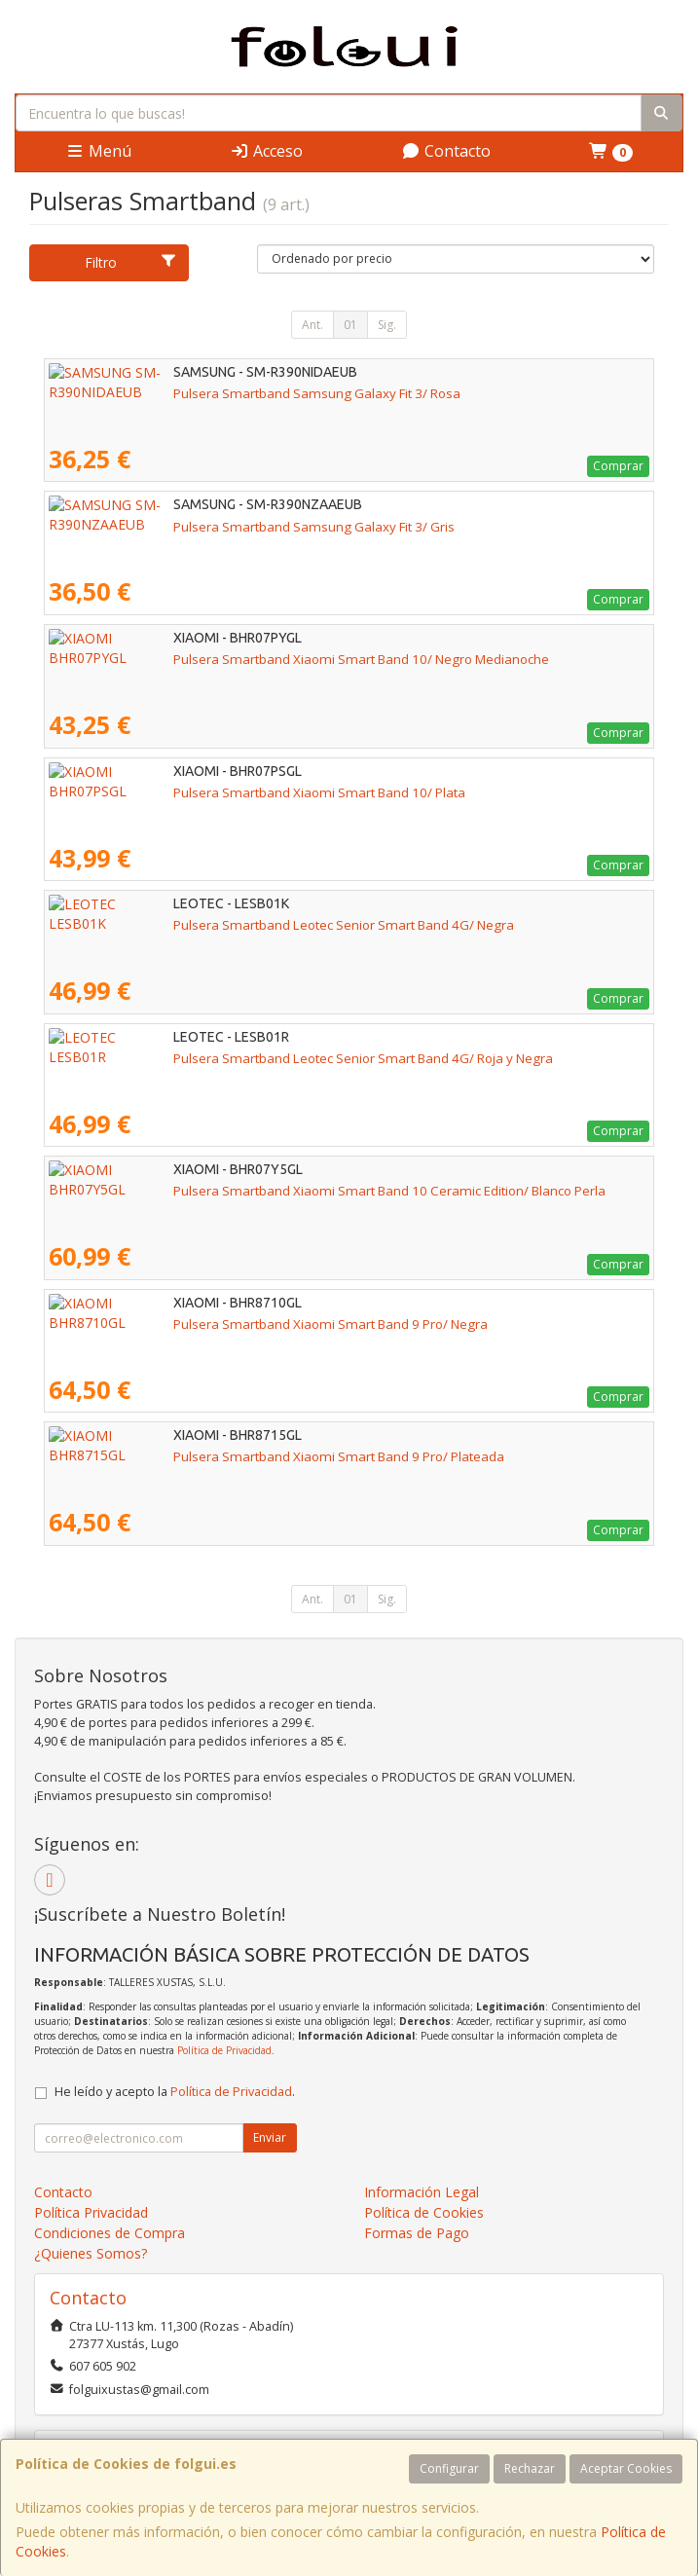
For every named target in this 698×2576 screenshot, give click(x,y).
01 (350, 324)
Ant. (312, 324)
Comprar (618, 466)
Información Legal (421, 2192)
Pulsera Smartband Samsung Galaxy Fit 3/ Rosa (192, 393)
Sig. (387, 324)
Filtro (130, 262)
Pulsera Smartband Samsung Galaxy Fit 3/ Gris (189, 526)
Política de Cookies (424, 2212)
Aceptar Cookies (626, 2468)
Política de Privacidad (224, 2050)
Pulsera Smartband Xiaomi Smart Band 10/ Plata (195, 792)
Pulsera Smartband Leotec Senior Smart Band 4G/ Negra (219, 925)
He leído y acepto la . (175, 2091)
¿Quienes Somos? (90, 2253)
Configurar (449, 2468)
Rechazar (529, 2468)
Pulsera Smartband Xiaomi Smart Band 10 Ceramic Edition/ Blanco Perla (265, 1190)
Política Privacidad (91, 2212)
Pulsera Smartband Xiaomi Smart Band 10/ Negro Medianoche (236, 659)
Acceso (266, 151)
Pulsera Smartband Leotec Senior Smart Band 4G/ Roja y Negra (238, 1058)
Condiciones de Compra (109, 2233)
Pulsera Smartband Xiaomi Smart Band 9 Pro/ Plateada (214, 1456)
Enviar (269, 2137)
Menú (98, 151)
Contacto (446, 151)
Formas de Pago (416, 2233)
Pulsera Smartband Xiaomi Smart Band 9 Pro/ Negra (206, 1324)
